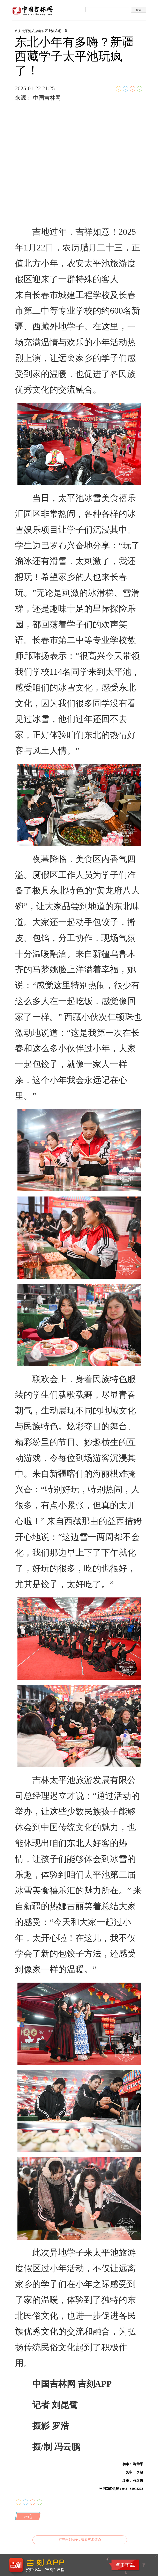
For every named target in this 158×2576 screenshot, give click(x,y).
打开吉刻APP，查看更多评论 (80, 2539)
